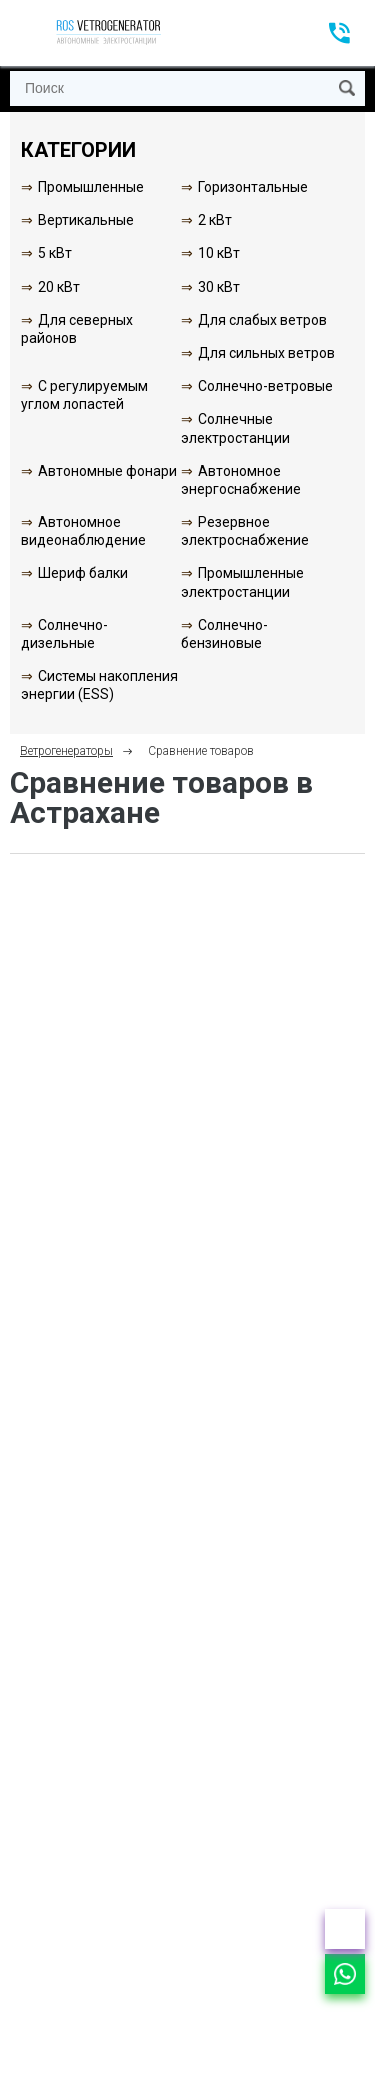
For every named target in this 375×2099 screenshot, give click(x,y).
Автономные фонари (107, 471)
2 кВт (215, 220)
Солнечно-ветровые (265, 386)
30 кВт (219, 287)
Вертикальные (86, 220)
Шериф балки (83, 573)
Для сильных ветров (266, 353)
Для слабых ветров (262, 320)
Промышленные (91, 187)
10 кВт (219, 253)
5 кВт (55, 253)
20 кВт (59, 287)
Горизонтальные (253, 187)
